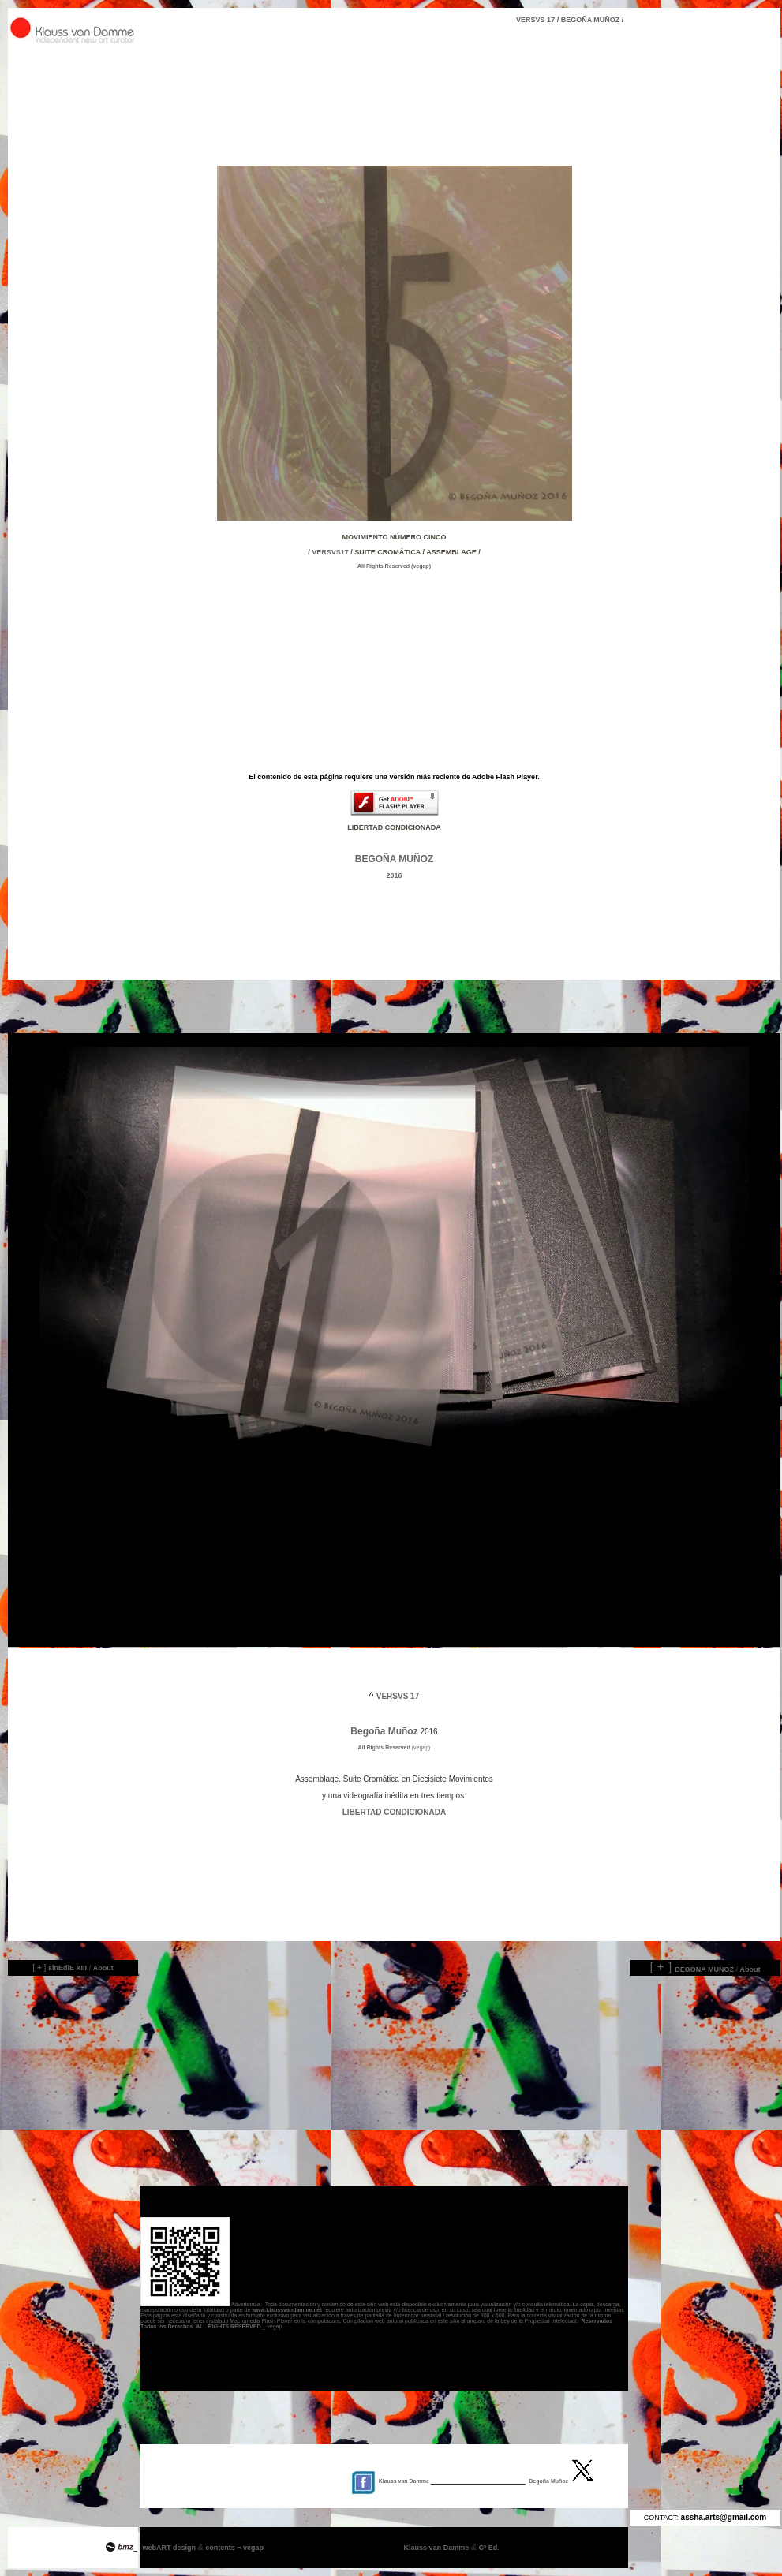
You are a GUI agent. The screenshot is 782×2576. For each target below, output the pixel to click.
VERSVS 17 (350, 20)
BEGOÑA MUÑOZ (590, 20)
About (103, 1968)
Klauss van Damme (437, 2548)
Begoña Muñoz (383, 1731)
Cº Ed (484, 2548)
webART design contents (190, 2548)
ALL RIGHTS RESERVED (228, 2326)
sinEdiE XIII (67, 1968)
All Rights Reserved (384, 566)
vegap (253, 2548)
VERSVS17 (330, 552)
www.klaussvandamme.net (287, 2310)
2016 (394, 875)
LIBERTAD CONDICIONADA (394, 1812)
